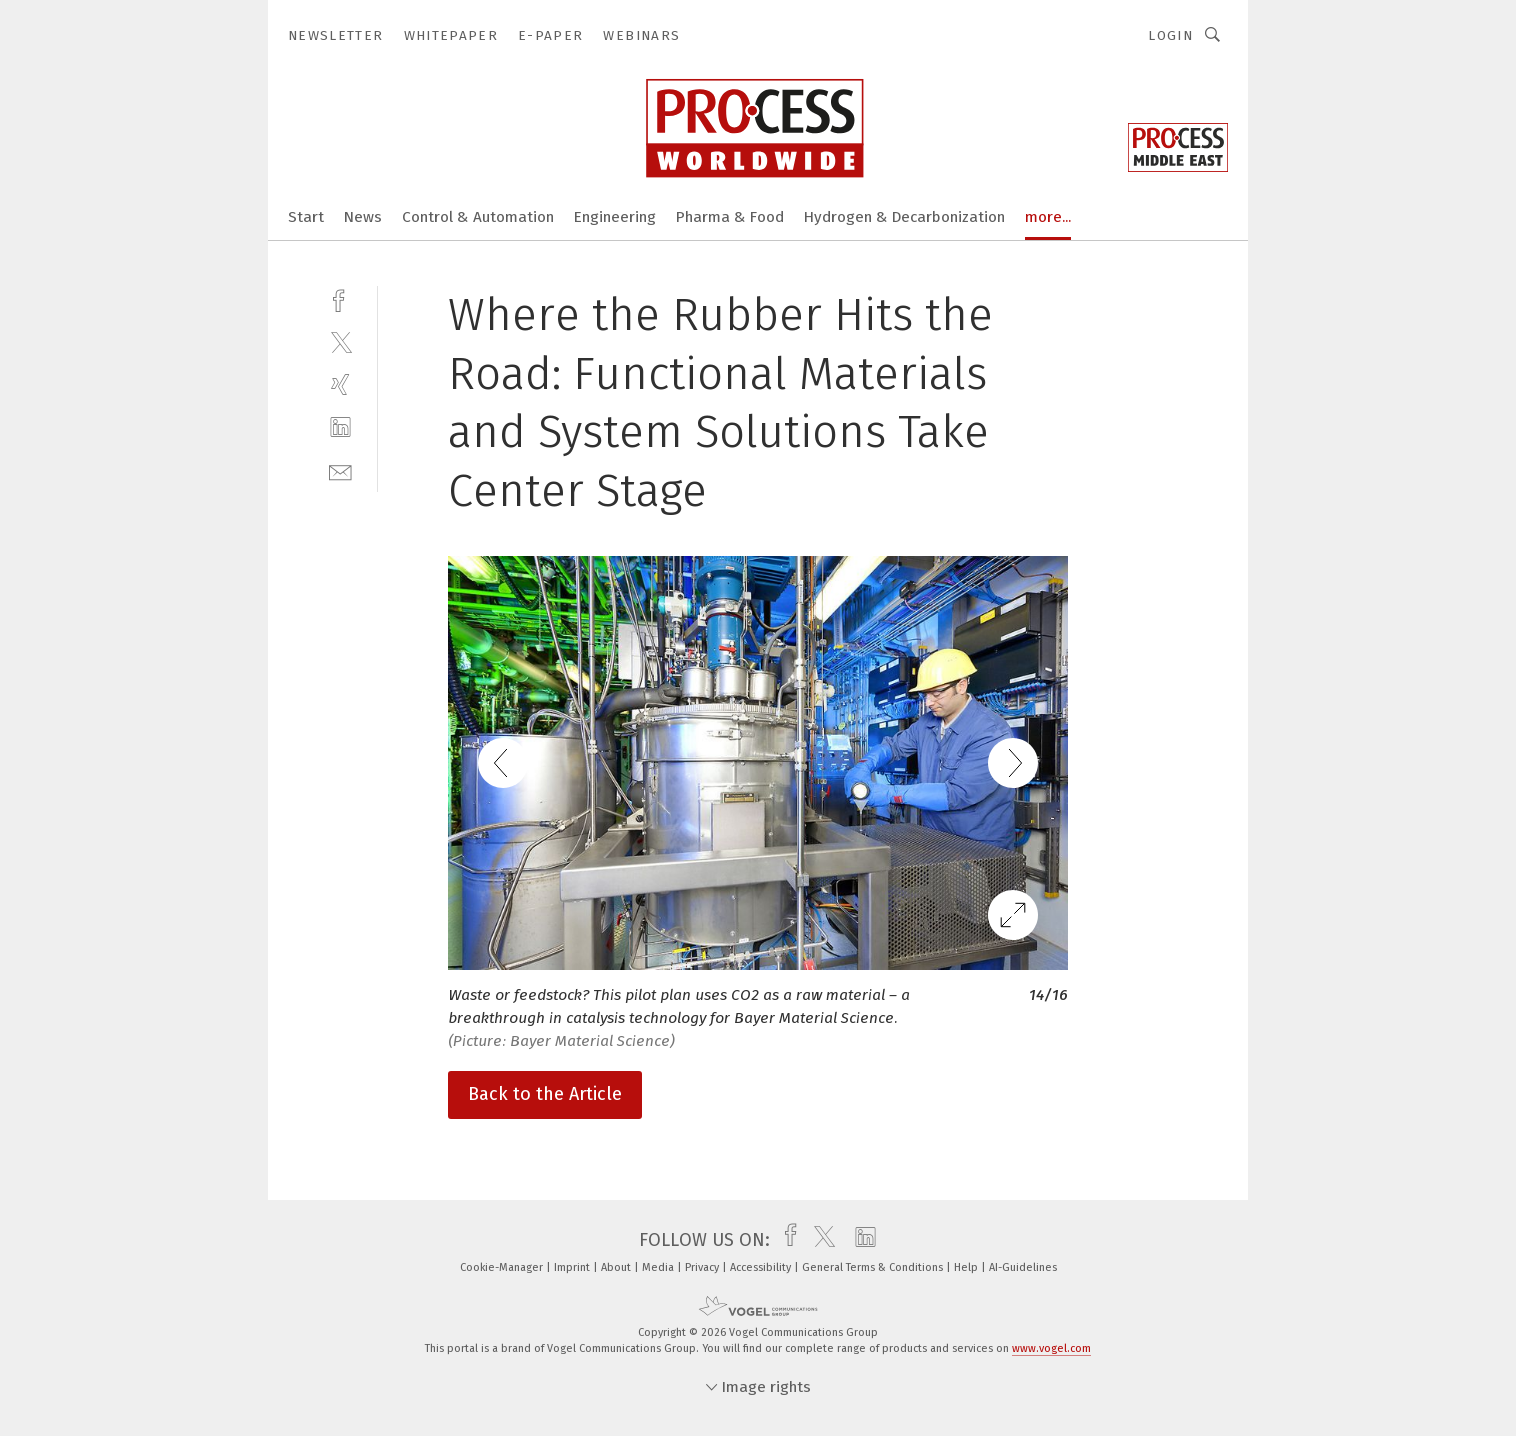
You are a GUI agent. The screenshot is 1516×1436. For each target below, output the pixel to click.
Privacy (703, 1267)
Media (659, 1267)
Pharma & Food (730, 217)
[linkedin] (340, 427)
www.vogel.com (1051, 1348)
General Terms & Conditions (874, 1267)
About (617, 1267)
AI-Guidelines (1023, 1267)
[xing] (340, 384)
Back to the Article (545, 1094)
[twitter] (340, 341)
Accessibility (762, 1267)
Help (967, 1267)
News (363, 217)
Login (1170, 35)
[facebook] (340, 298)
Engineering (615, 217)
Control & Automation (478, 217)
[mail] (340, 470)
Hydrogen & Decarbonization (904, 217)
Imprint (573, 1267)
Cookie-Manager (503, 1267)
